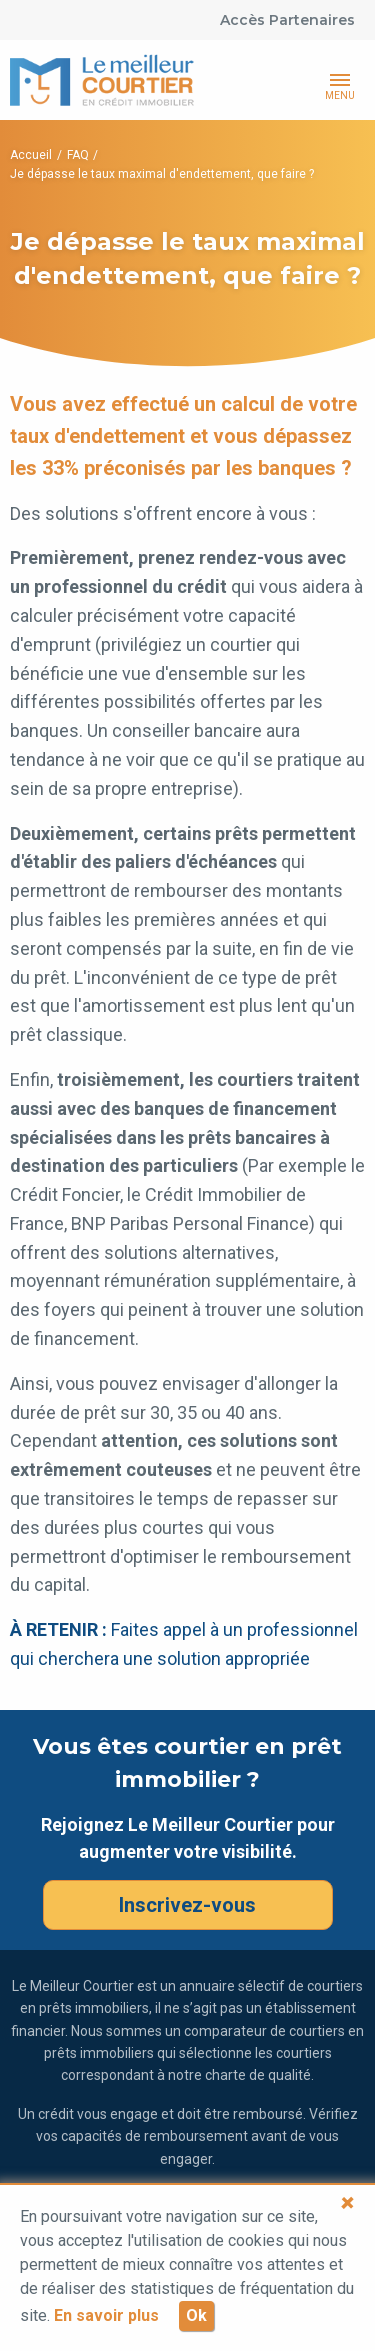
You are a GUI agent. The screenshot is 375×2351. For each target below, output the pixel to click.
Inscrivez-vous (187, 1905)
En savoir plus (106, 2315)
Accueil (31, 155)
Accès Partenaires (287, 20)
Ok (196, 2315)
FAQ (78, 155)
